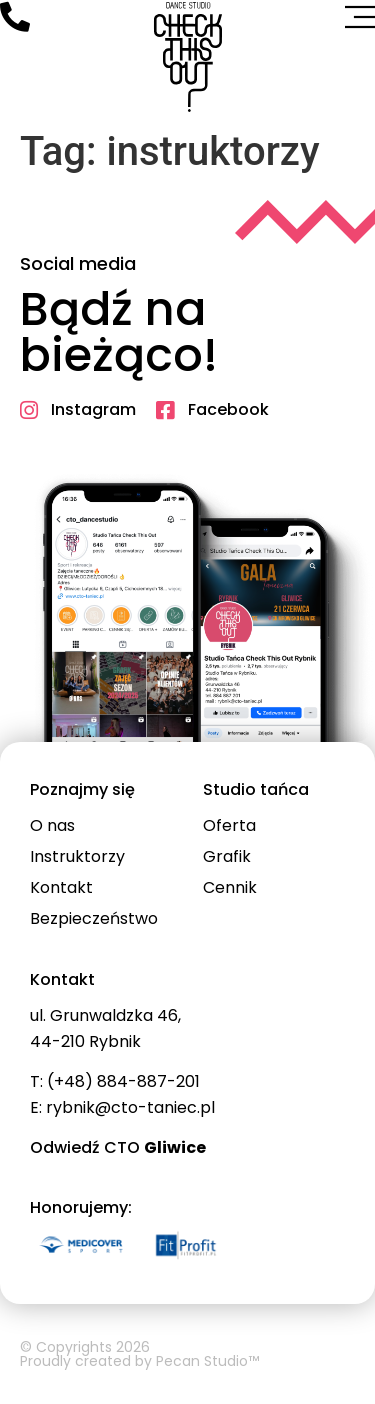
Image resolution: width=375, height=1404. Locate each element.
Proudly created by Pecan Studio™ (139, 1361)
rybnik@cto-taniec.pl (130, 1107)
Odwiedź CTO (118, 1147)
